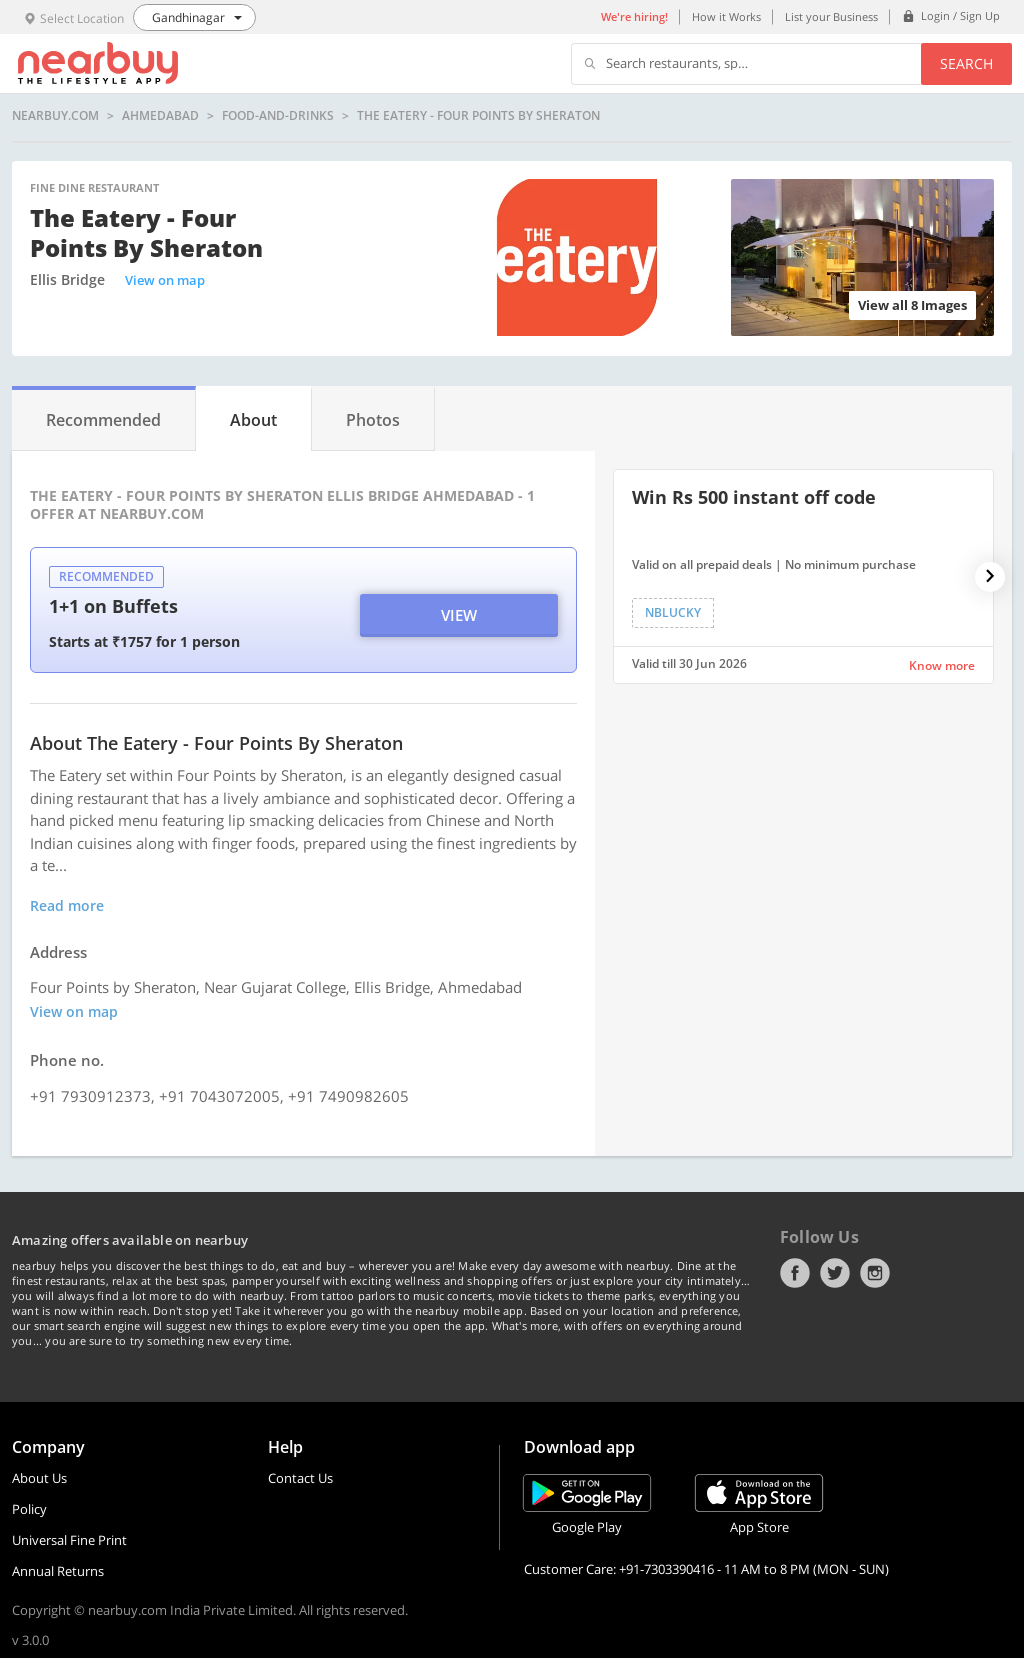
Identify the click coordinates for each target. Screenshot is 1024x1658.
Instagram (875, 1273)
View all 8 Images (912, 305)
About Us (39, 1478)
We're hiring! (634, 16)
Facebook (795, 1273)
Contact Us (300, 1478)
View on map (165, 280)
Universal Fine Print (69, 1540)
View (459, 615)
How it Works (726, 16)
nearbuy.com (55, 116)
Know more (942, 665)
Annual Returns (58, 1571)
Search (966, 63)
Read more (67, 905)
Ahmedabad (160, 116)
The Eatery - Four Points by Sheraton (478, 116)
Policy (29, 1509)
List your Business (831, 16)
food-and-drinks (278, 116)
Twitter (835, 1273)
